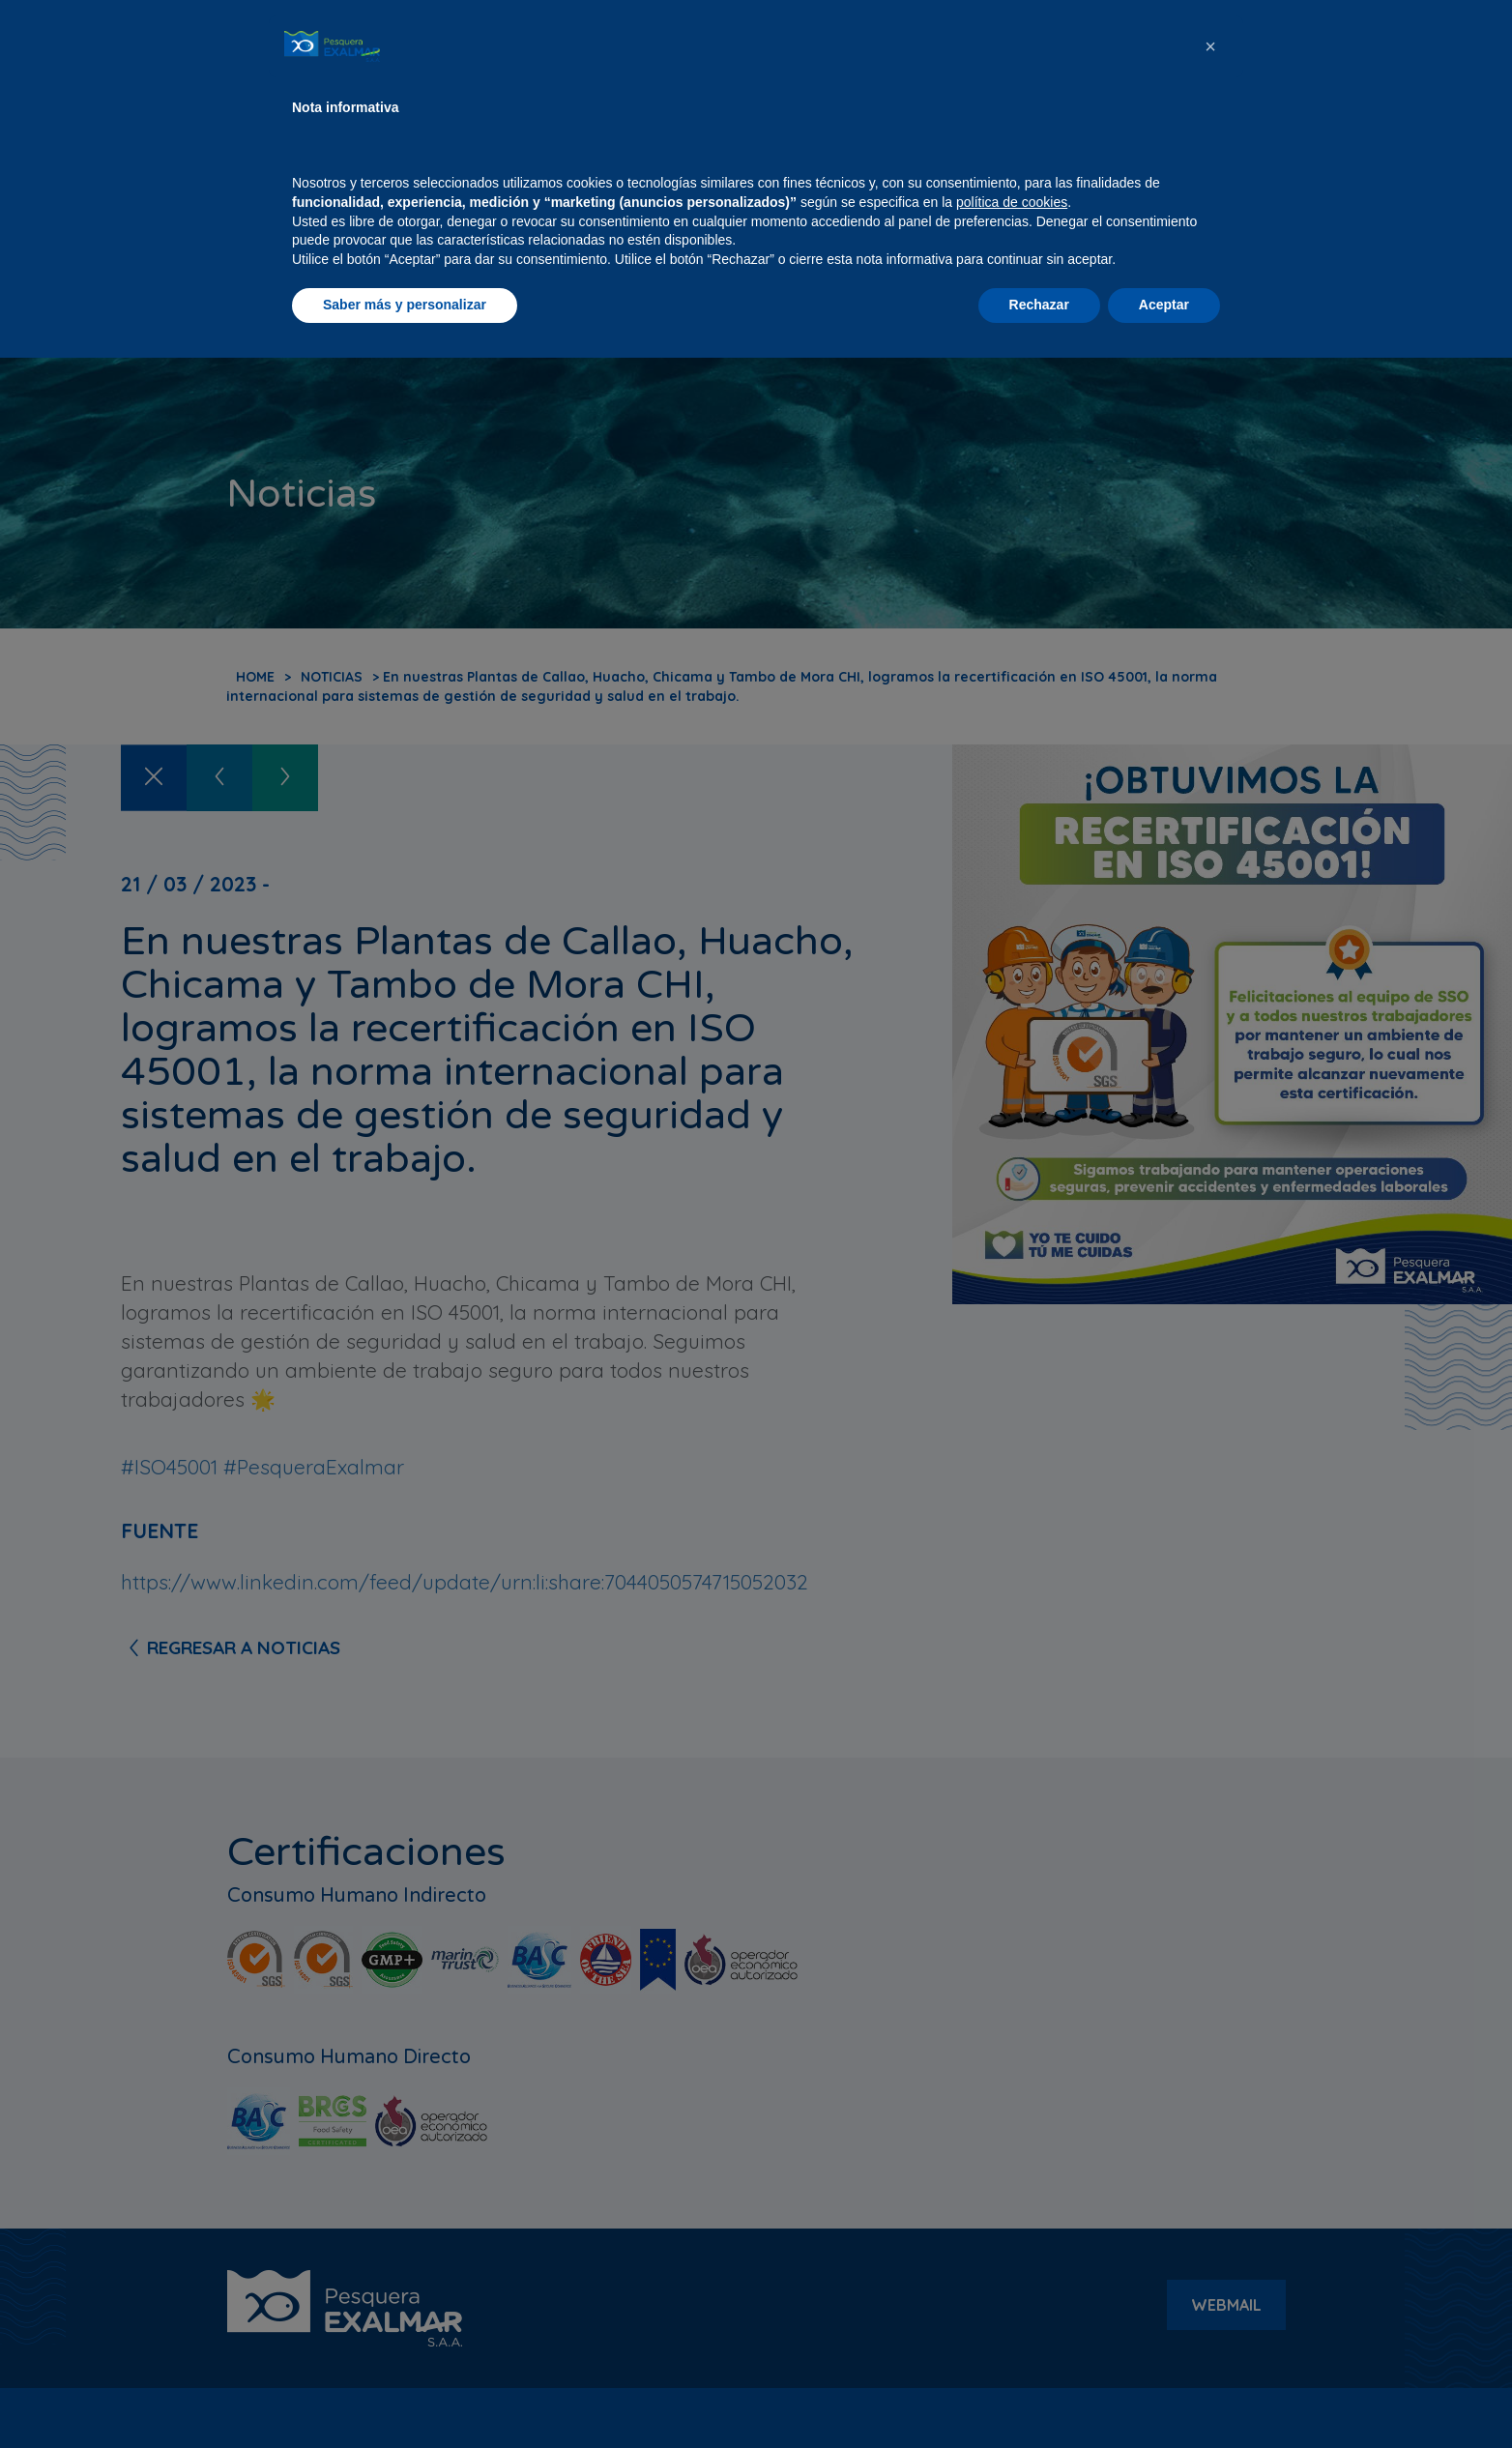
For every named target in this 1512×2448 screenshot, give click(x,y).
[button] (1210, 2136)
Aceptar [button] (1164, 2395)
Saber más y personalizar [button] (404, 2395)
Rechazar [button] (1039, 2395)
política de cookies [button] (1011, 2292)
